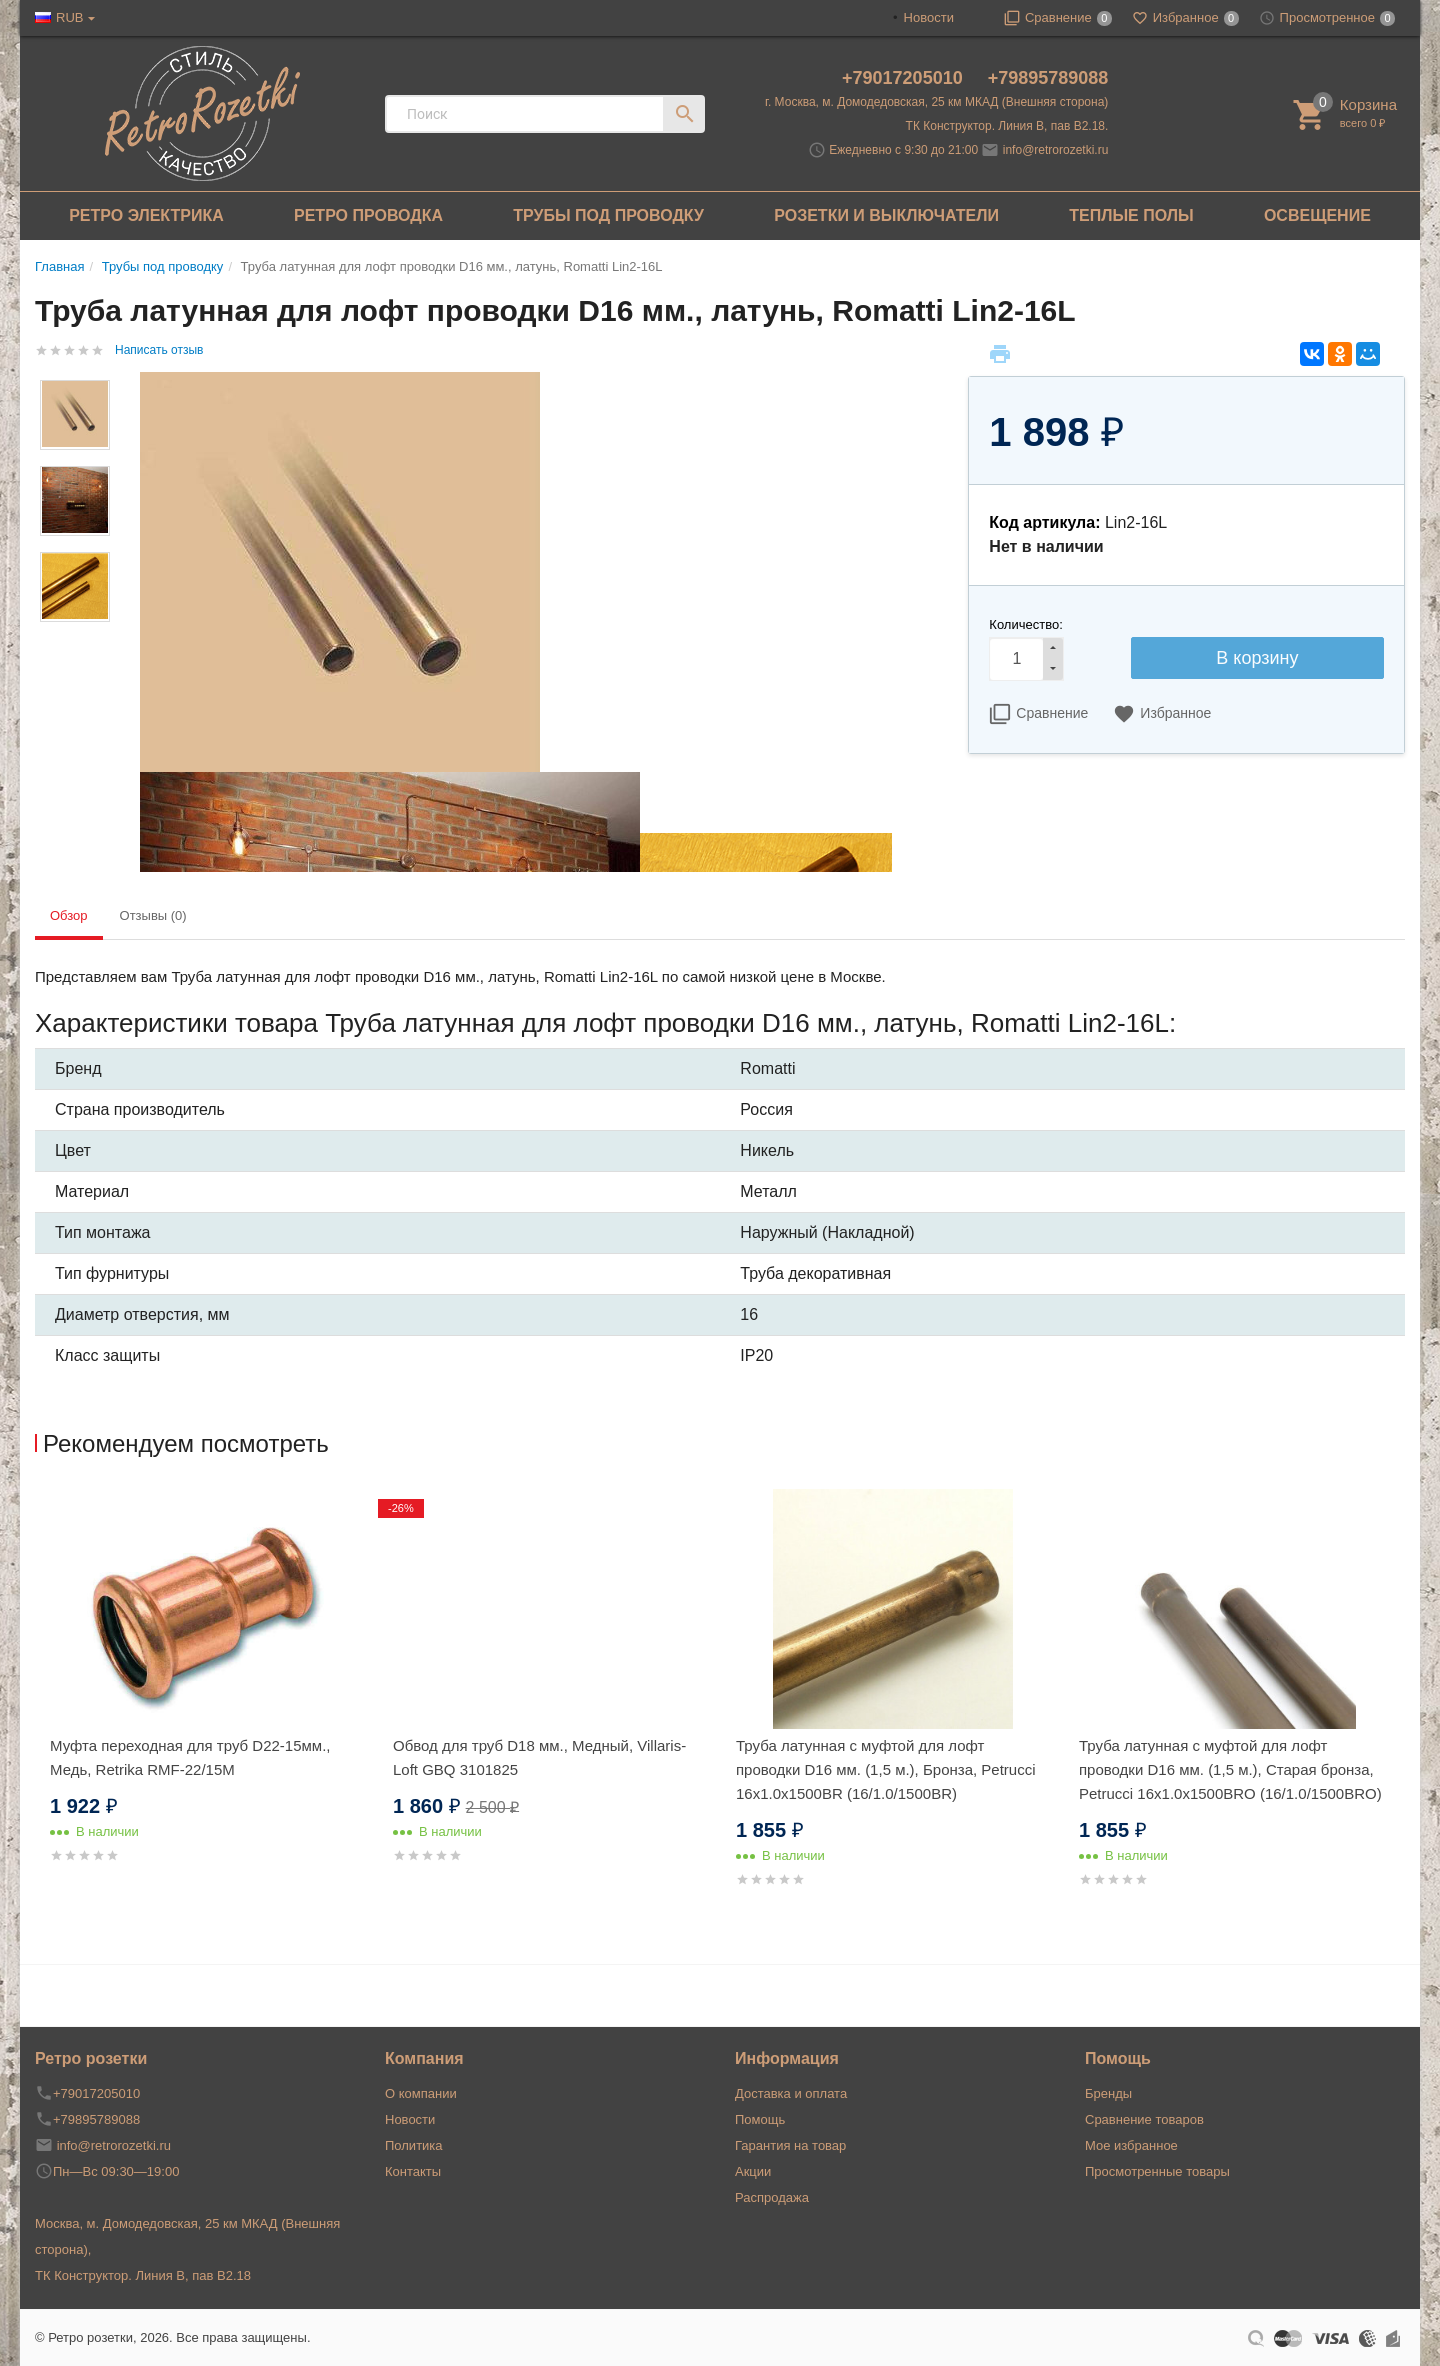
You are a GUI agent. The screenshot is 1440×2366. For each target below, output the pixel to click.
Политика (414, 2145)
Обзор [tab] (69, 915)
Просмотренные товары (1157, 2171)
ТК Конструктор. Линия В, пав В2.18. (1007, 126)
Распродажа (772, 2197)
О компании (421, 2093)
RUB (69, 17)
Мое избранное (1131, 2145)
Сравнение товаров (1144, 2119)
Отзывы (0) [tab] (153, 915)
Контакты (413, 2171)
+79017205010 (905, 78)
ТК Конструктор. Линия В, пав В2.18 (143, 2275)
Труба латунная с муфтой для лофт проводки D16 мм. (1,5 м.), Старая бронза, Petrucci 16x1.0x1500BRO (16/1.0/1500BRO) (1230, 1769)
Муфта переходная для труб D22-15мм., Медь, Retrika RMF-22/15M (190, 1757)
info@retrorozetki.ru (1056, 150)
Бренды (1108, 2093)
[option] (206, 1700)
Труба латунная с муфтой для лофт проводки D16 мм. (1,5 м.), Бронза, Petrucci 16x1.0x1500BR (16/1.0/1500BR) (886, 1769)
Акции (753, 2171)
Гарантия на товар (790, 2145)
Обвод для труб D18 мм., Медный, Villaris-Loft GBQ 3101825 (539, 1757)
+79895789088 (1048, 78)
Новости (929, 17)
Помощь (760, 2119)
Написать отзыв (159, 350)
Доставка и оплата (791, 2093)
